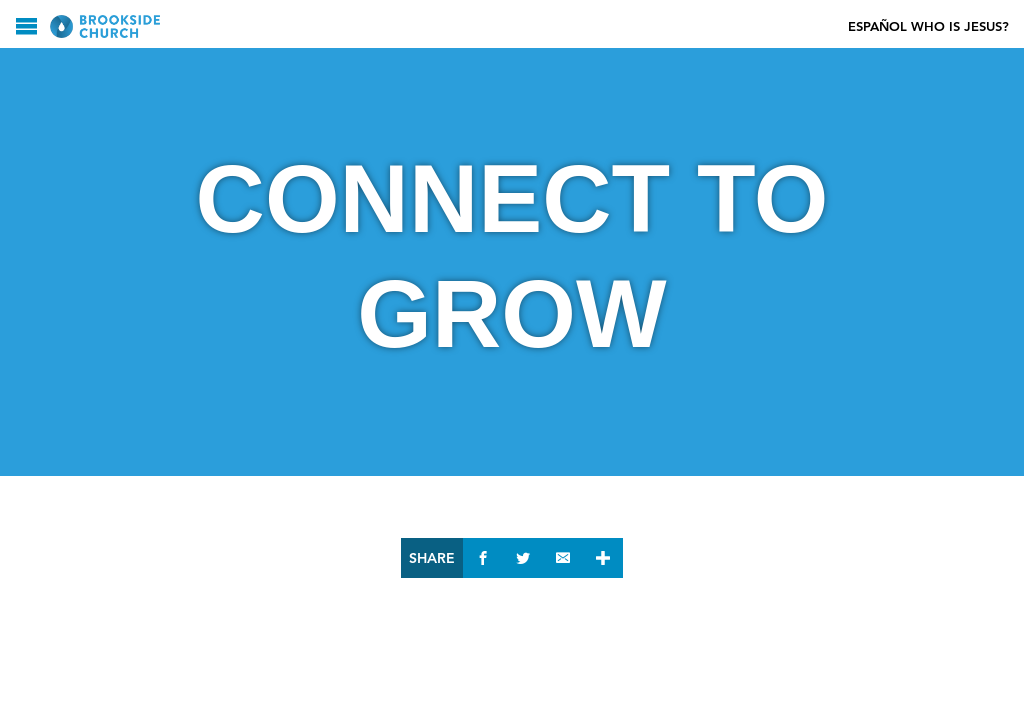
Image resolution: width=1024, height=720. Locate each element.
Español (877, 26)
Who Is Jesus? (960, 26)
